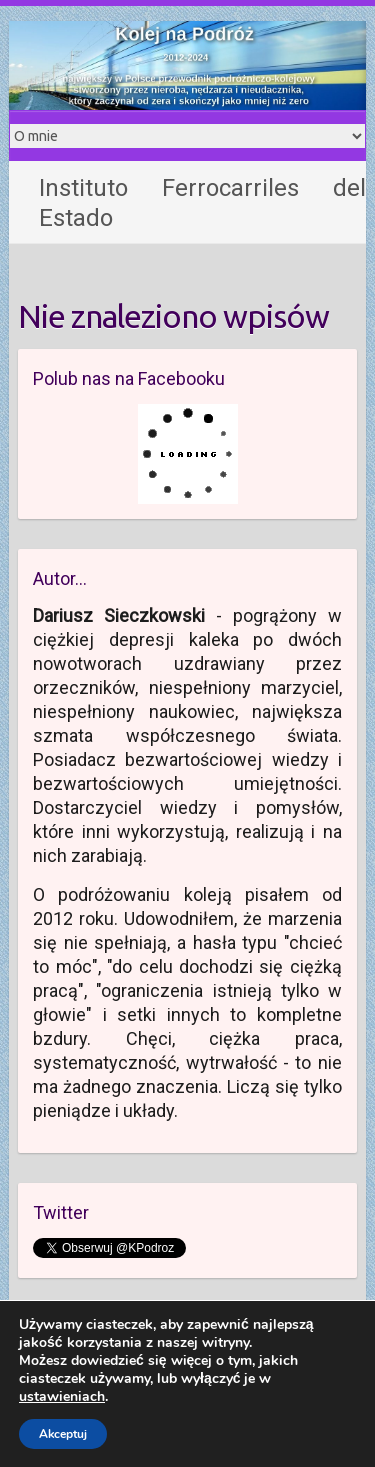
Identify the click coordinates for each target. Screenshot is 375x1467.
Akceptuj (63, 1434)
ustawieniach (62, 1397)
